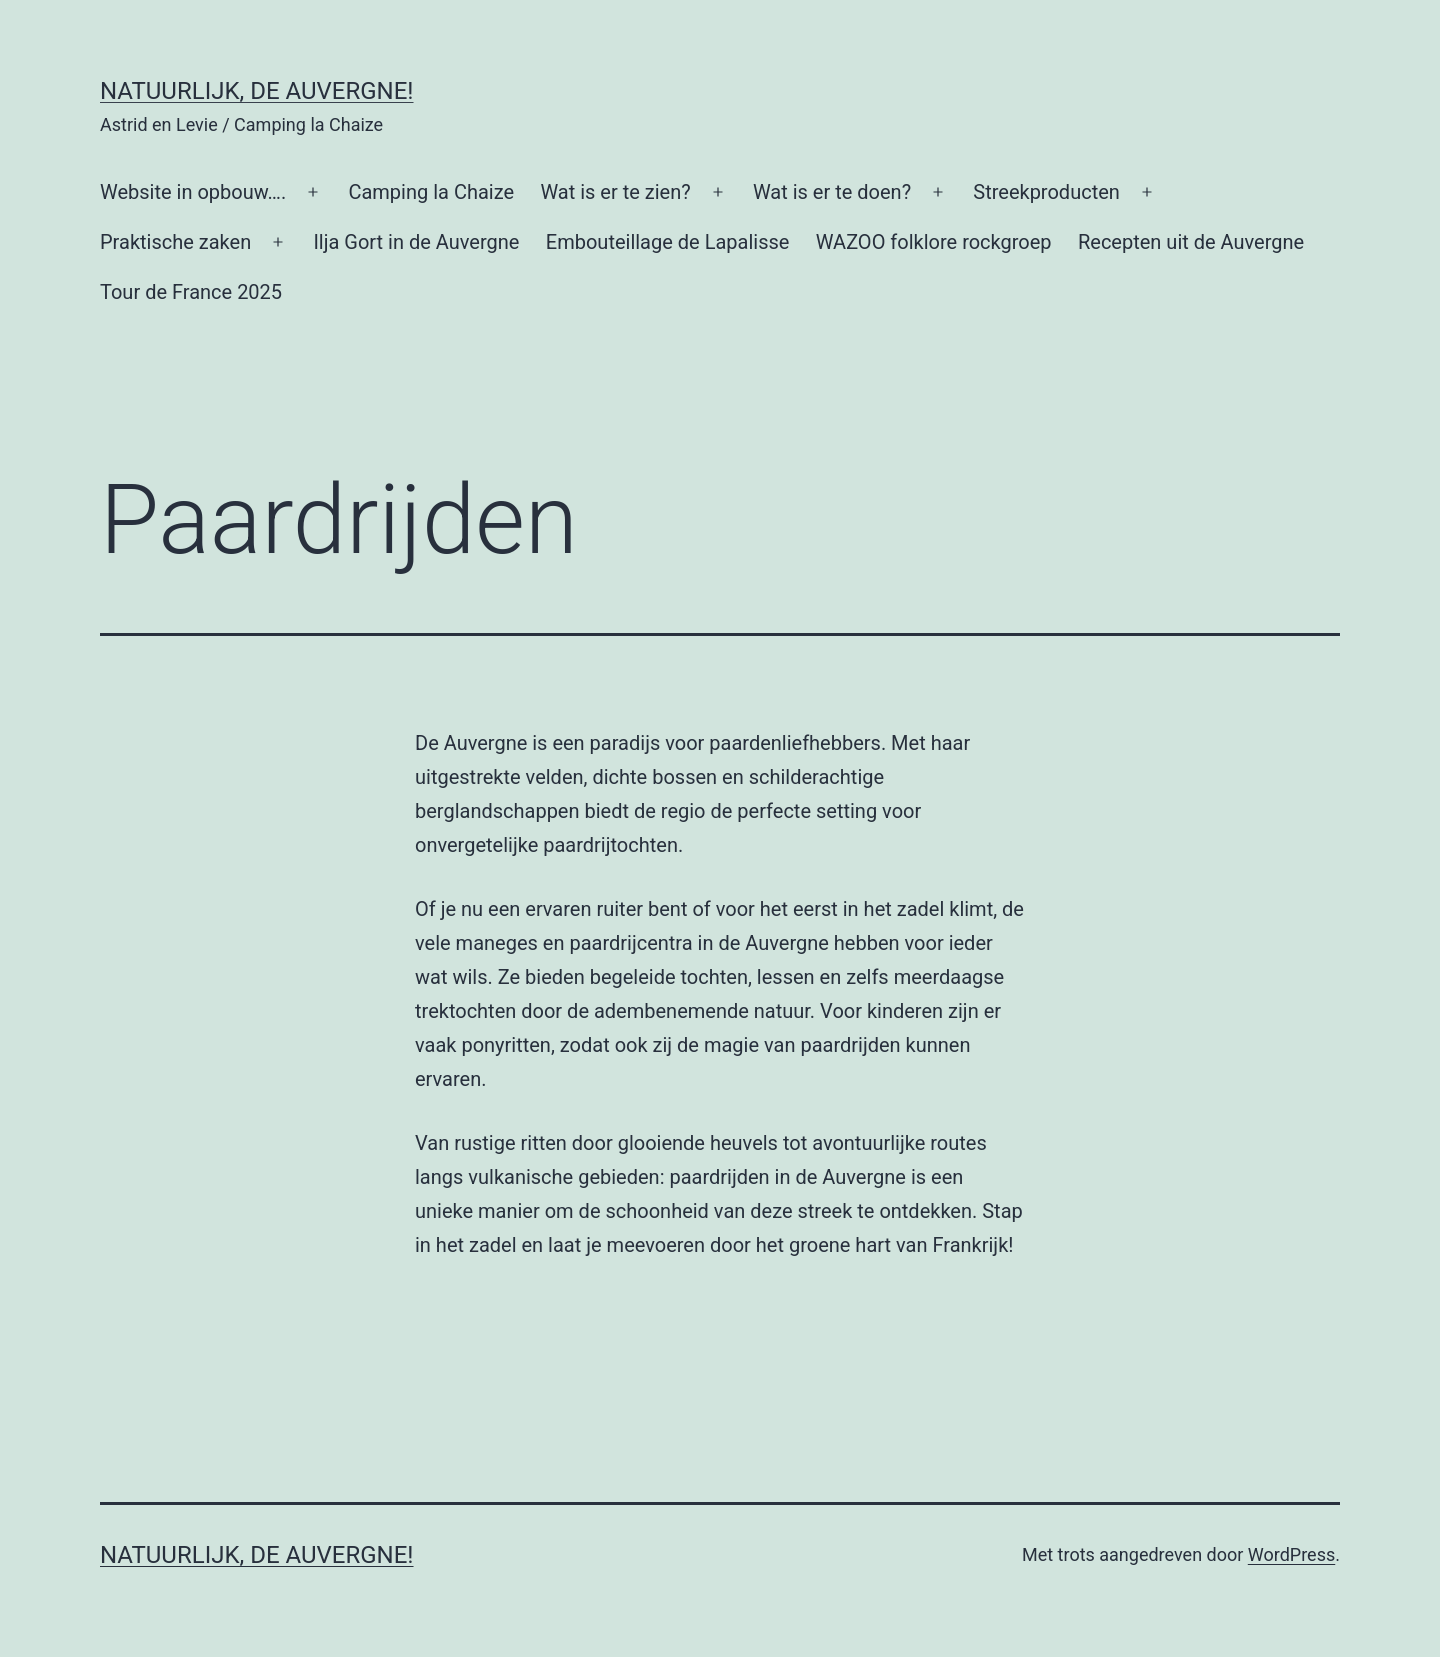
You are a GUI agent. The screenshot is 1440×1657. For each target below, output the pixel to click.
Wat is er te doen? (832, 192)
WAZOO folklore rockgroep (934, 242)
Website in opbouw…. (193, 192)
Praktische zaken (175, 242)
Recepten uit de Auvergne (1191, 242)
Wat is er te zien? (615, 192)
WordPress (1291, 1554)
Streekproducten (1046, 192)
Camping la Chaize (431, 192)
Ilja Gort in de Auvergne (416, 242)
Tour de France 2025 (191, 292)
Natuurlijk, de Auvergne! (257, 91)
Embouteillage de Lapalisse (668, 242)
